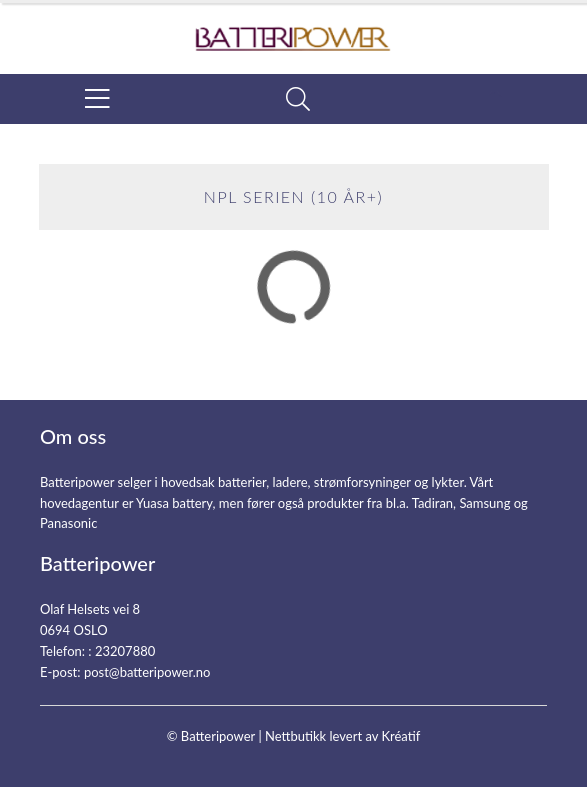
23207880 (125, 651)
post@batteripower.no (147, 672)
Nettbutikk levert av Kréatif (342, 736)
